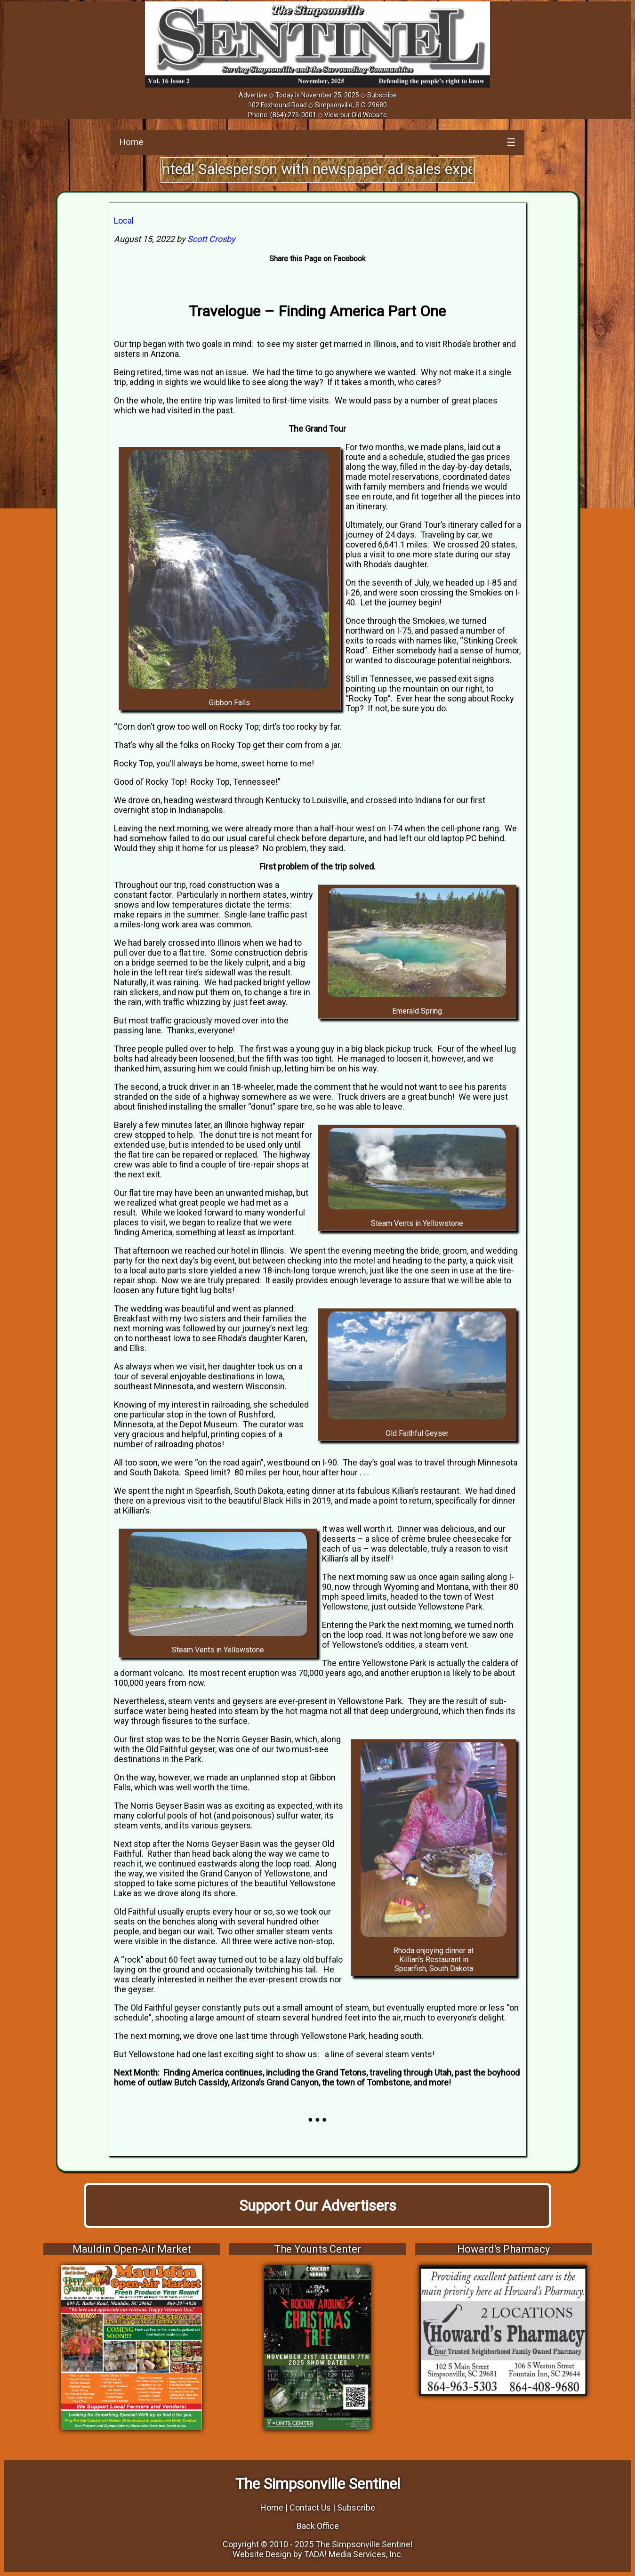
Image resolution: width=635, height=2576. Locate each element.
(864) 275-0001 (293, 115)
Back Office (318, 2526)
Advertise (253, 95)
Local (124, 220)
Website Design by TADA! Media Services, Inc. (318, 2554)
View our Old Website (355, 115)
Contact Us (310, 2507)
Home (131, 142)
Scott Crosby (211, 239)
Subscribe (382, 95)
